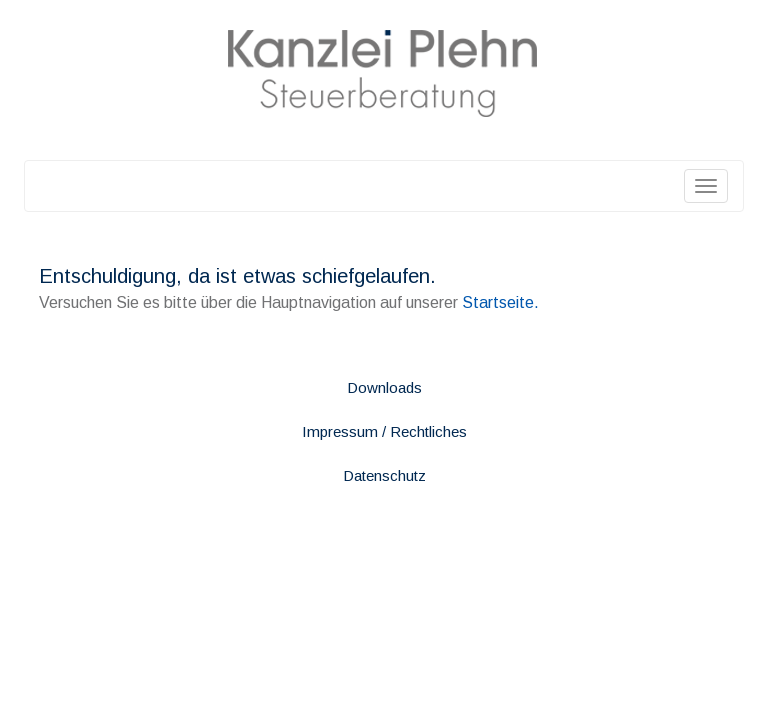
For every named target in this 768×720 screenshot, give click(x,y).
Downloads (384, 387)
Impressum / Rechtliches (384, 431)
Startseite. (500, 302)
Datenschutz (384, 475)
